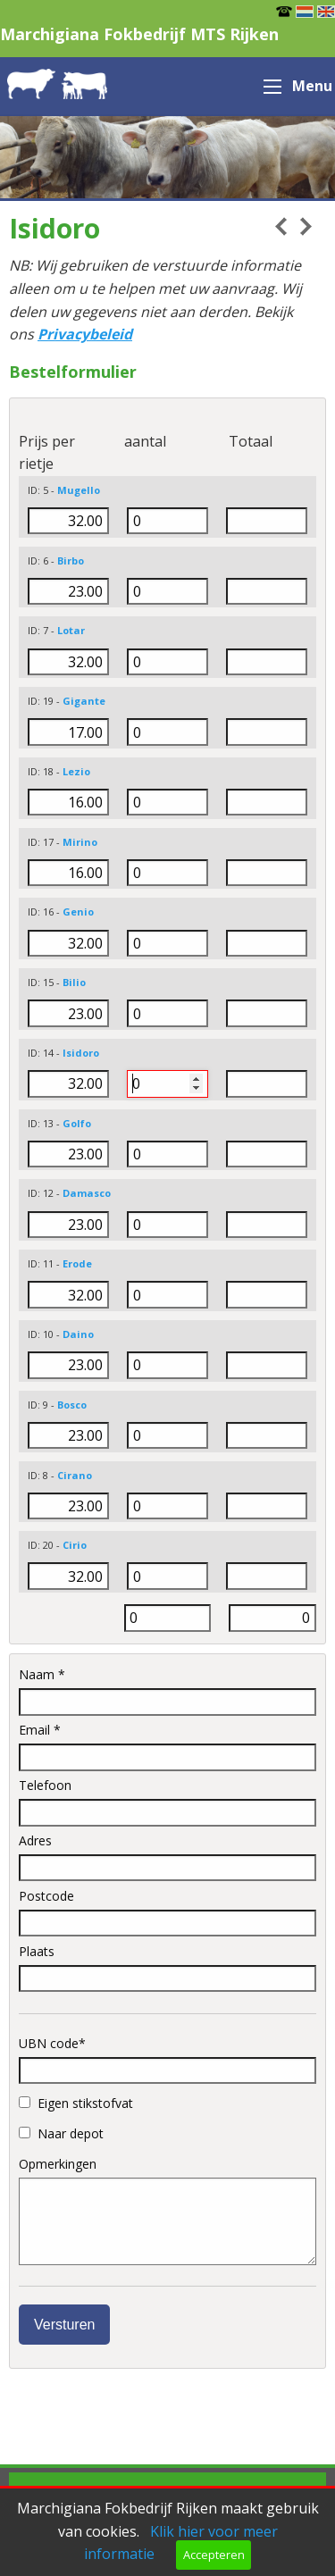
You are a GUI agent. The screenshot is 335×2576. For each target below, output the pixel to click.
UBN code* (167, 2060)
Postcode (167, 1912)
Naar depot (61, 2133)
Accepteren (214, 2555)
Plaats (167, 1968)
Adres (167, 1857)
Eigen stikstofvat (76, 2103)
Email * (167, 1746)
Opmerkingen (167, 2210)
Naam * (167, 1691)
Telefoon (167, 1802)
